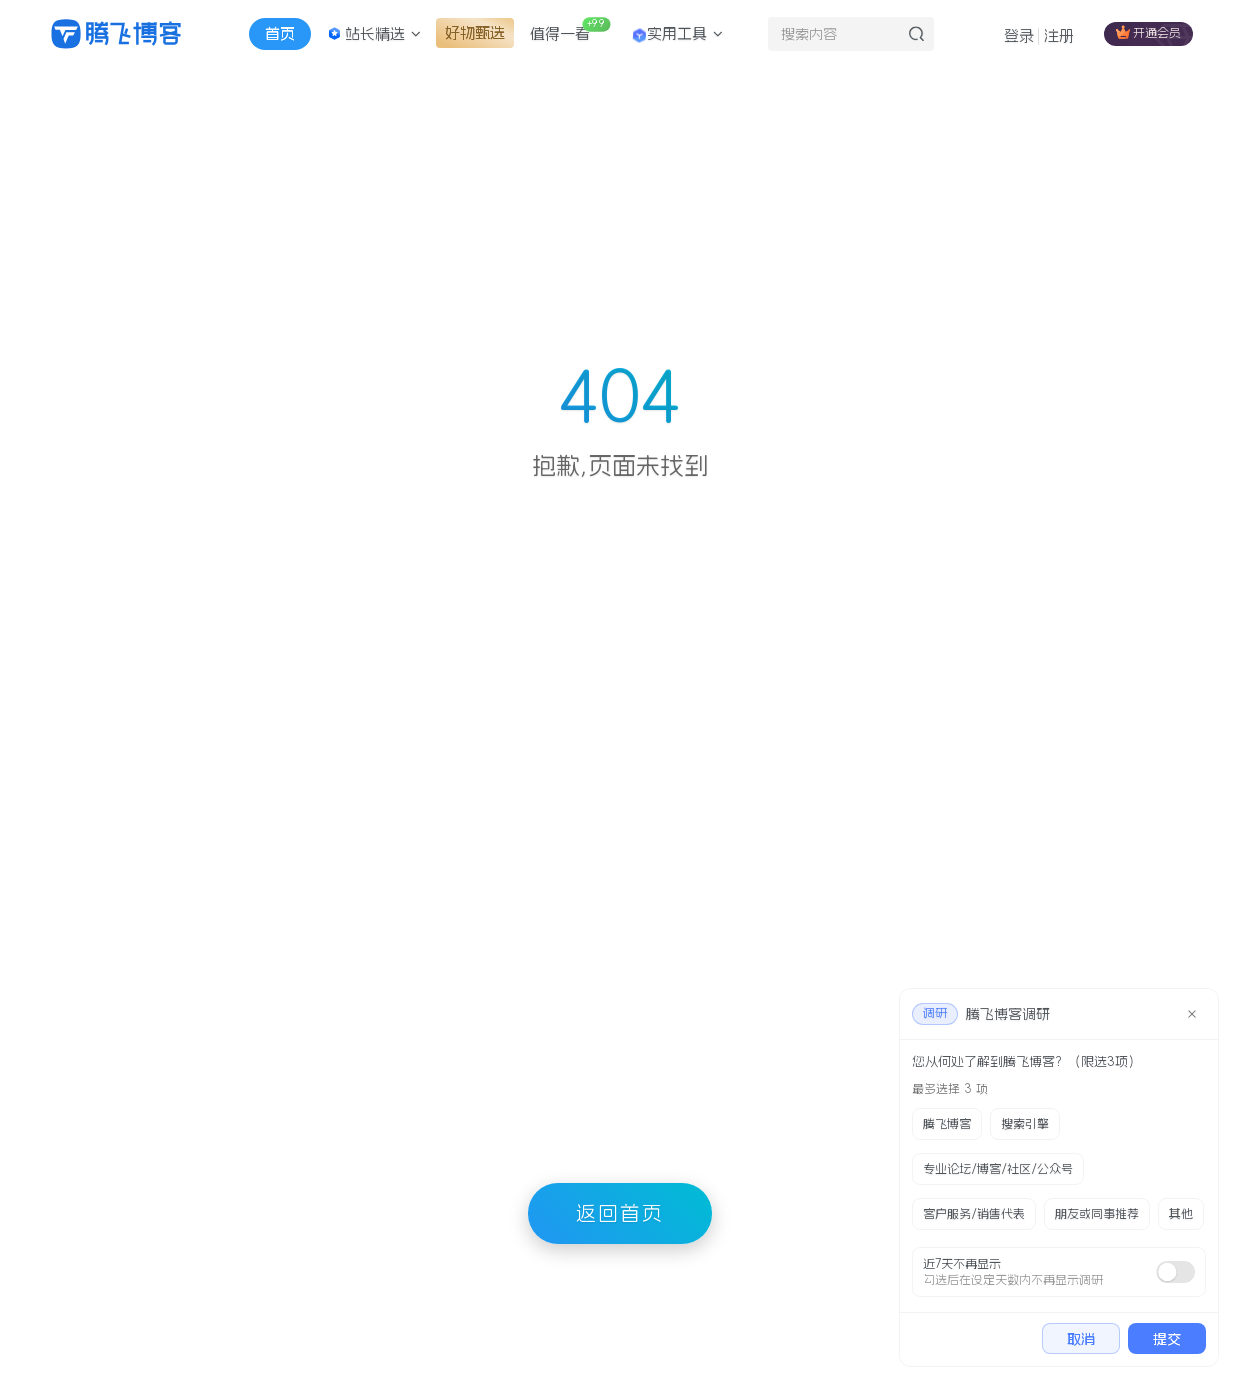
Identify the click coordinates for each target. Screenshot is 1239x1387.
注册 (1059, 35)
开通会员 (1148, 32)
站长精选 (374, 33)
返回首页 (620, 1213)
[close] (1192, 1014)
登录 (1019, 35)
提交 (1167, 1339)
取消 (1081, 1339)
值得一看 (570, 29)
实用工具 (677, 35)
